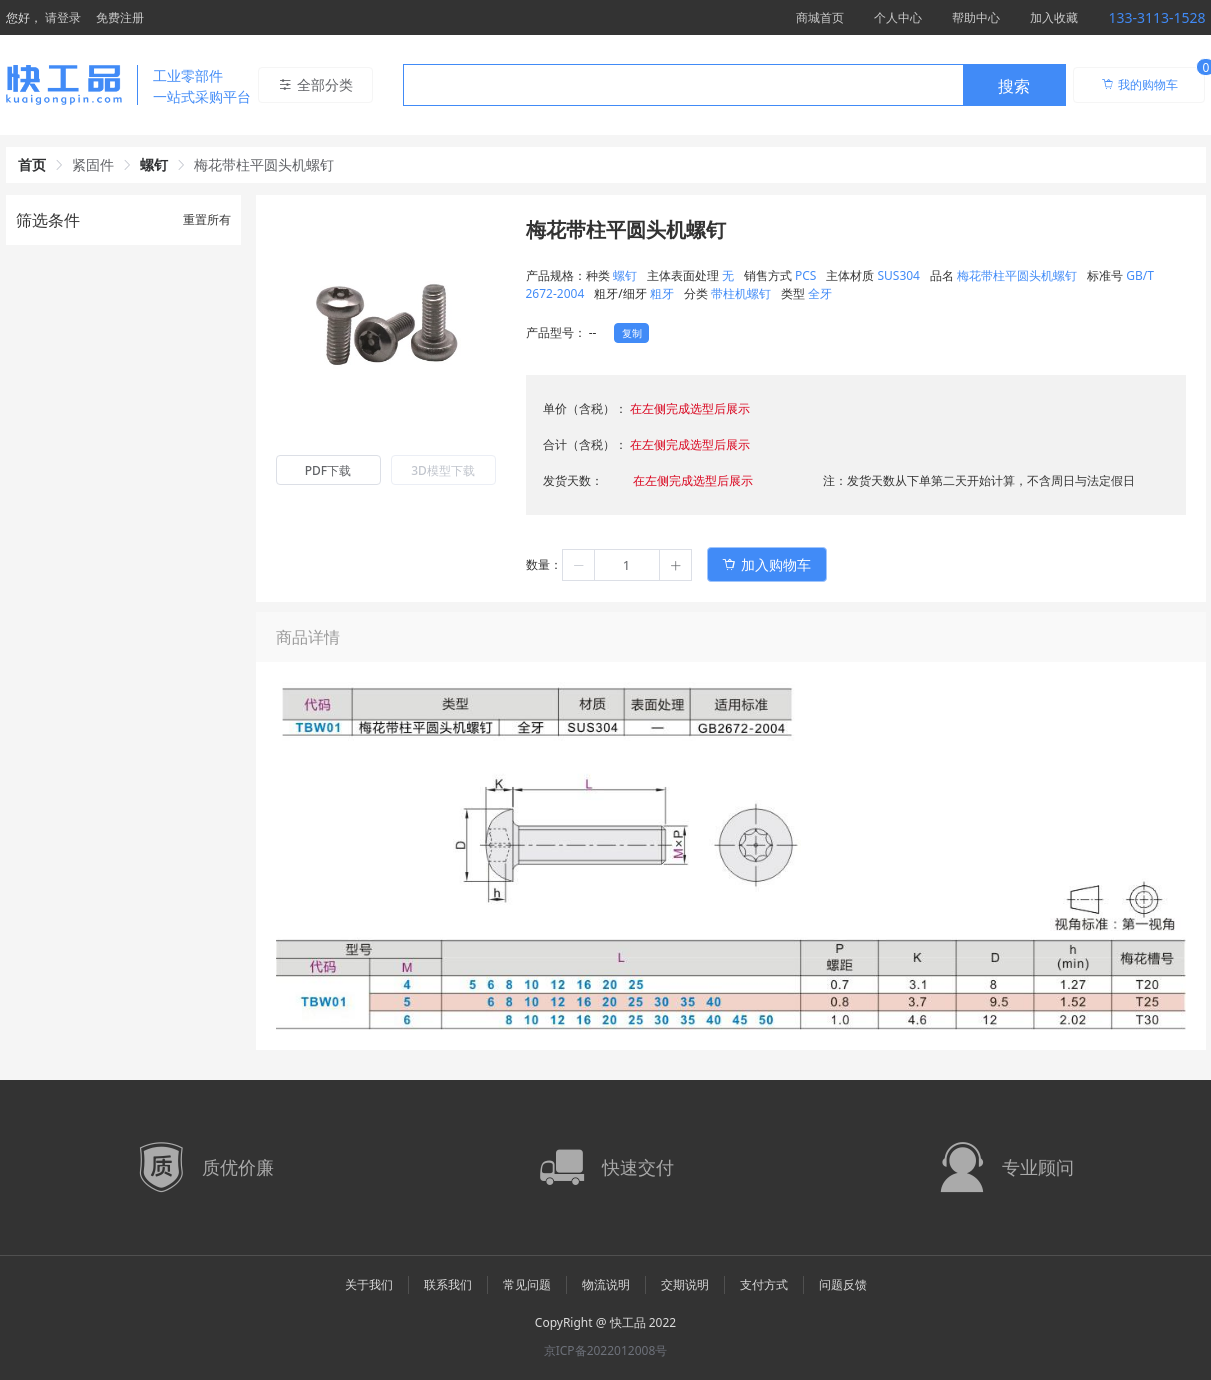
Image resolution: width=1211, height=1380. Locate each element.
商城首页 (820, 17)
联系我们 (448, 1284)
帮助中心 (976, 17)
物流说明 (606, 1284)
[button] (579, 565)
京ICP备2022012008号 (606, 1350)
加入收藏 (1054, 17)
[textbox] (683, 86)
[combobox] (734, 85)
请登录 (63, 17)
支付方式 (764, 1284)
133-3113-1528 (1156, 17)
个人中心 (898, 17)
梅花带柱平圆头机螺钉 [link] (264, 164)
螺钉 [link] (154, 164)
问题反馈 (843, 1284)
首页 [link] (32, 164)
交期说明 (685, 1284)
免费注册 (120, 17)
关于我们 (369, 1284)
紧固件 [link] (93, 164)
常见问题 (527, 1284)
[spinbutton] (627, 565)
